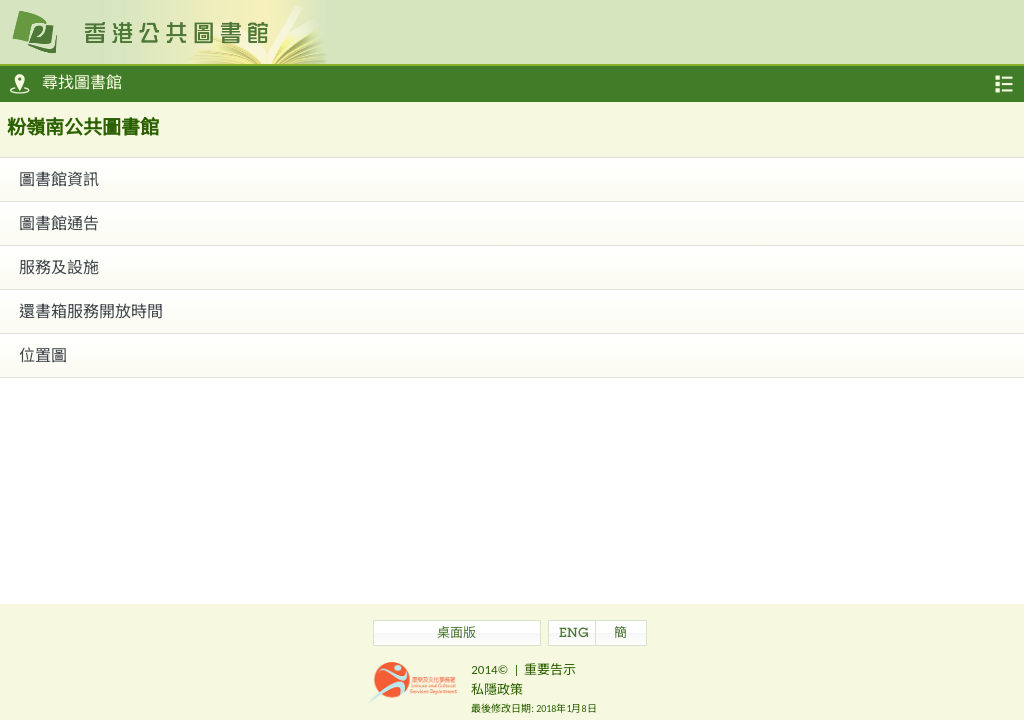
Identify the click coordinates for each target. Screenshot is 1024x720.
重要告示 (550, 669)
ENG (574, 634)
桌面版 (456, 634)
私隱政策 (497, 689)
